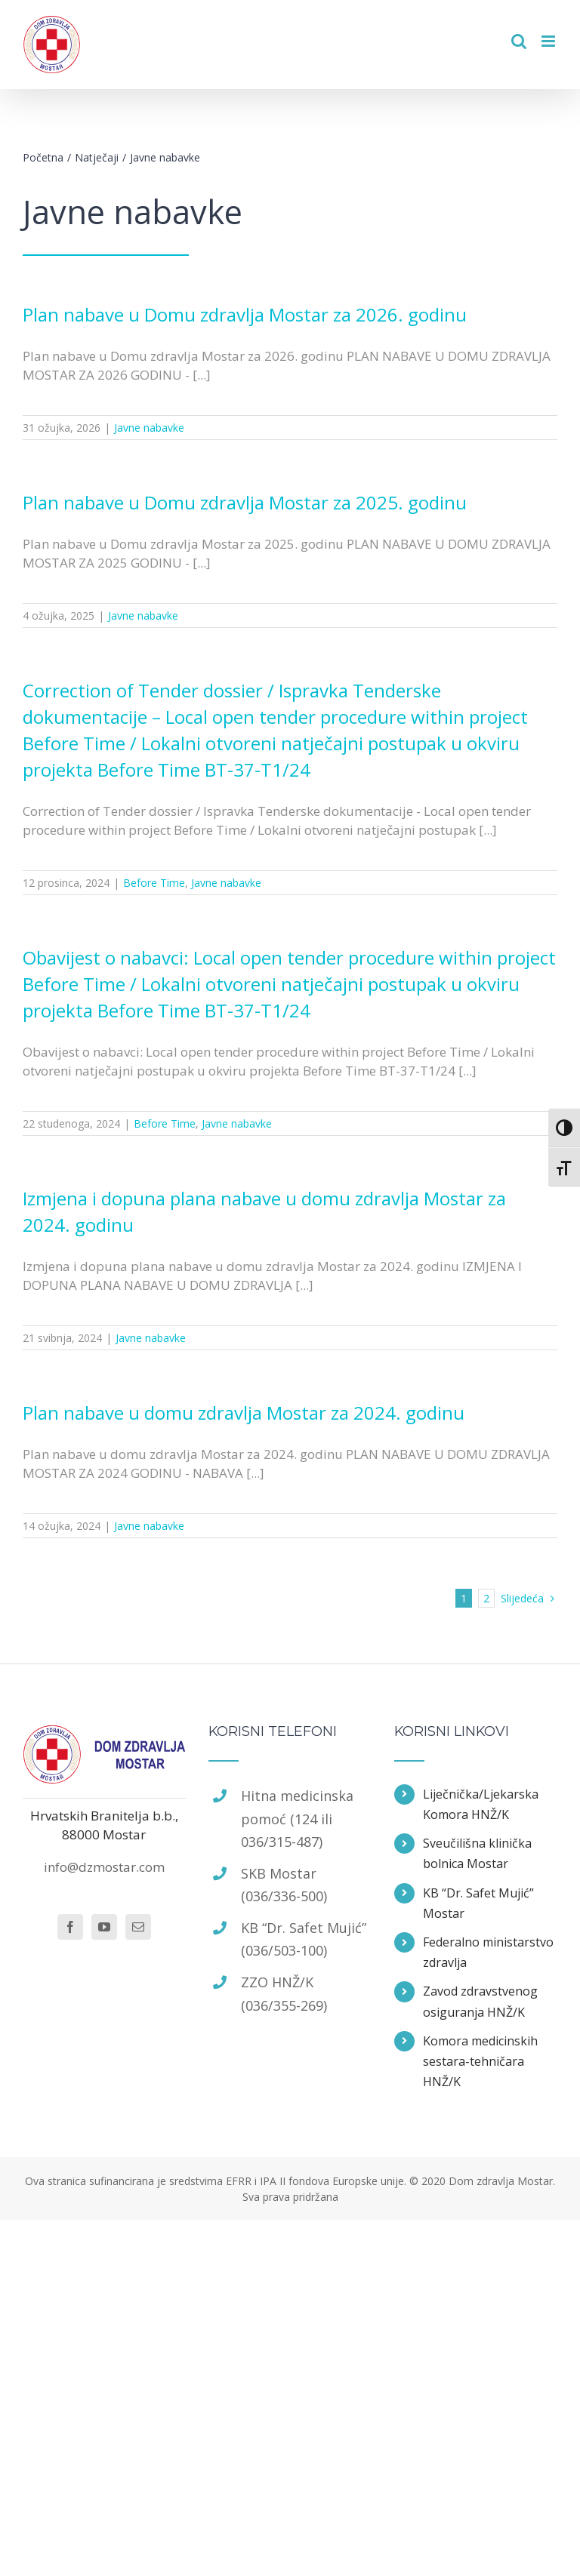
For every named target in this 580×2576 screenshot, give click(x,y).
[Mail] (138, 1927)
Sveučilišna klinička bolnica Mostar (477, 1853)
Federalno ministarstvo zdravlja (488, 1952)
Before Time (154, 883)
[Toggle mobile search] (518, 41)
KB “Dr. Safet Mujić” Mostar (478, 1903)
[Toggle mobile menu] (549, 41)
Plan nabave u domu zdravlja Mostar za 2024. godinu (243, 1412)
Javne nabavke (149, 427)
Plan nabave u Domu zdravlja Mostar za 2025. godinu (245, 502)
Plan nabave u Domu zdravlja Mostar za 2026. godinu (245, 314)
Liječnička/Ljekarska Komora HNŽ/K (480, 1804)
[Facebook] (70, 1927)
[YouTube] (104, 1927)
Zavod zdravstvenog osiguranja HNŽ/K (480, 2001)
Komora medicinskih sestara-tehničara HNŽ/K (480, 2061)
